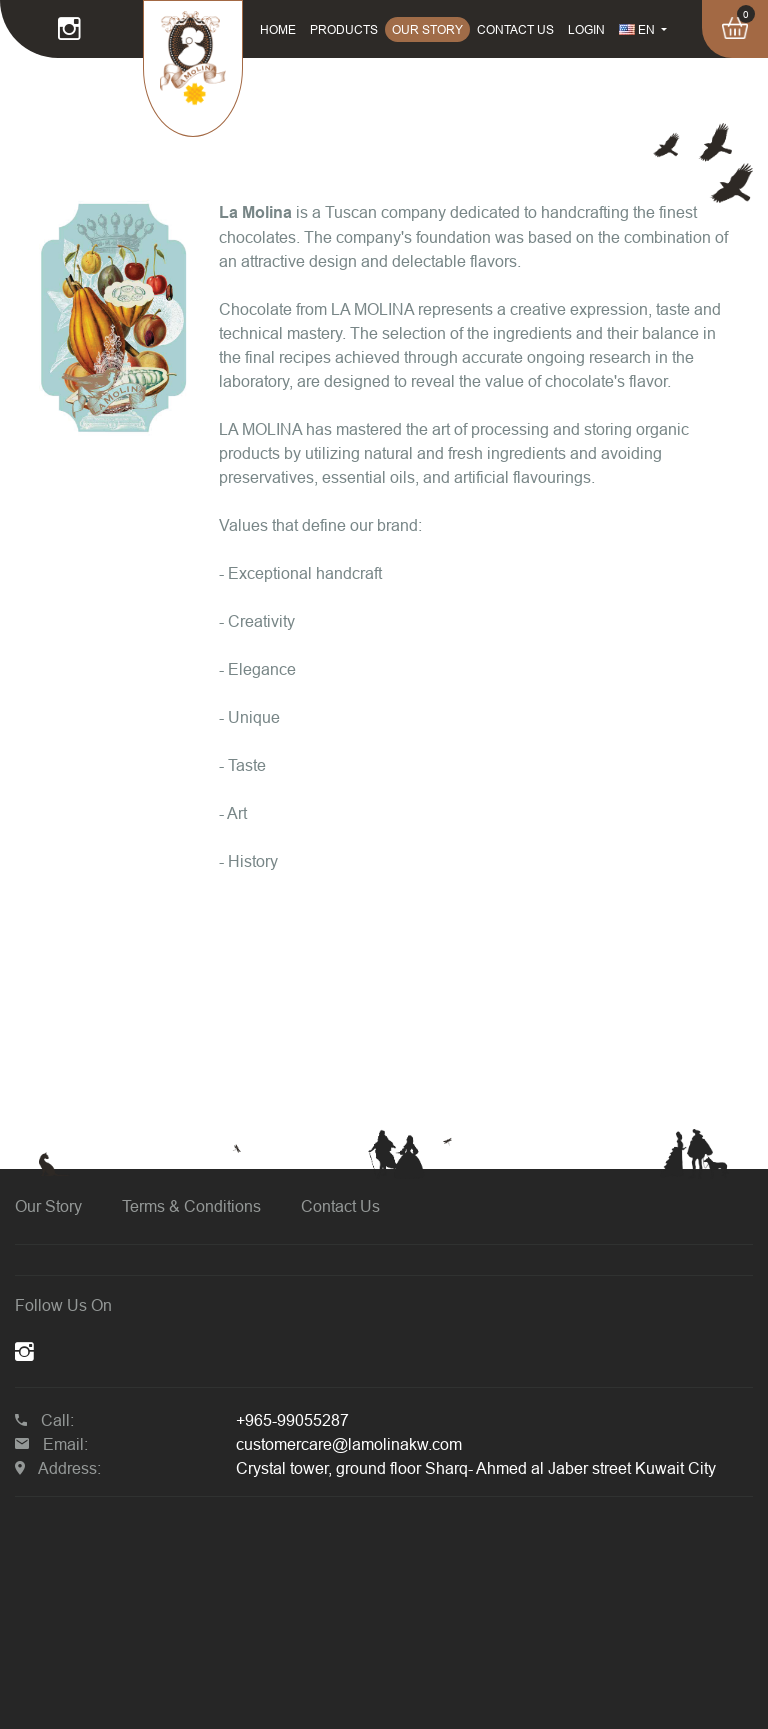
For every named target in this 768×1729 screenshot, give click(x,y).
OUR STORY (427, 29)
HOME (278, 29)
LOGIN (586, 29)
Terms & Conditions (191, 1206)
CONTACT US (515, 29)
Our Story (48, 1206)
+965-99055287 (292, 1420)
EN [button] (638, 29)
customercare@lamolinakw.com (349, 1444)
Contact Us (340, 1206)
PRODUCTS (344, 29)
